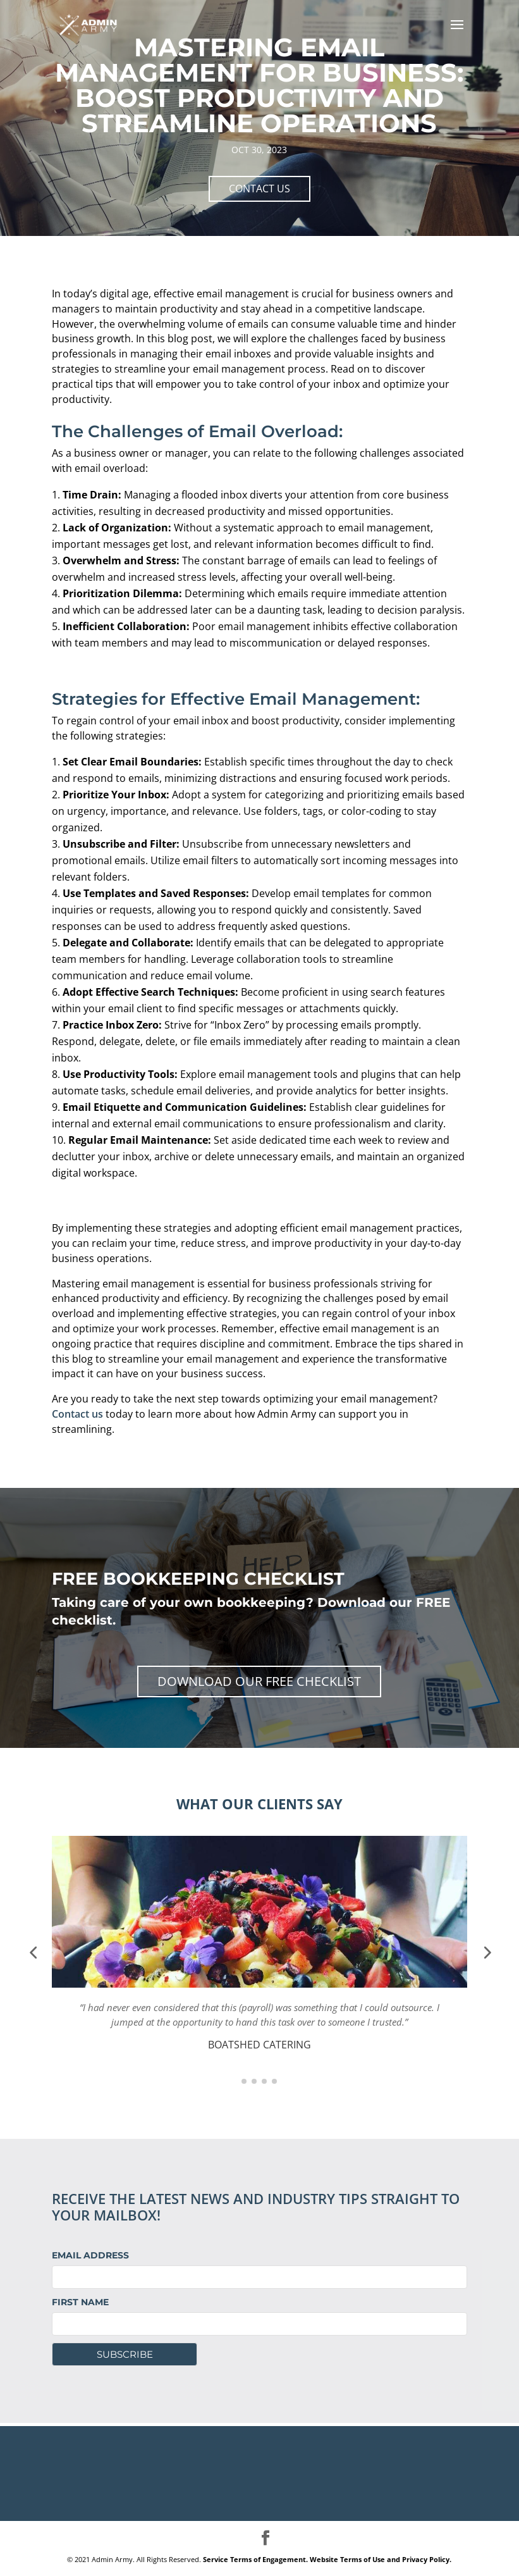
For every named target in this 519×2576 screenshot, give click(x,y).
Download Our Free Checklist (259, 1681)
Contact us (77, 1414)
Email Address (90, 2255)
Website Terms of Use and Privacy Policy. (380, 2559)
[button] (33, 1952)
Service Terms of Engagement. (255, 2559)
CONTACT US (259, 188)
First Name (80, 2302)
